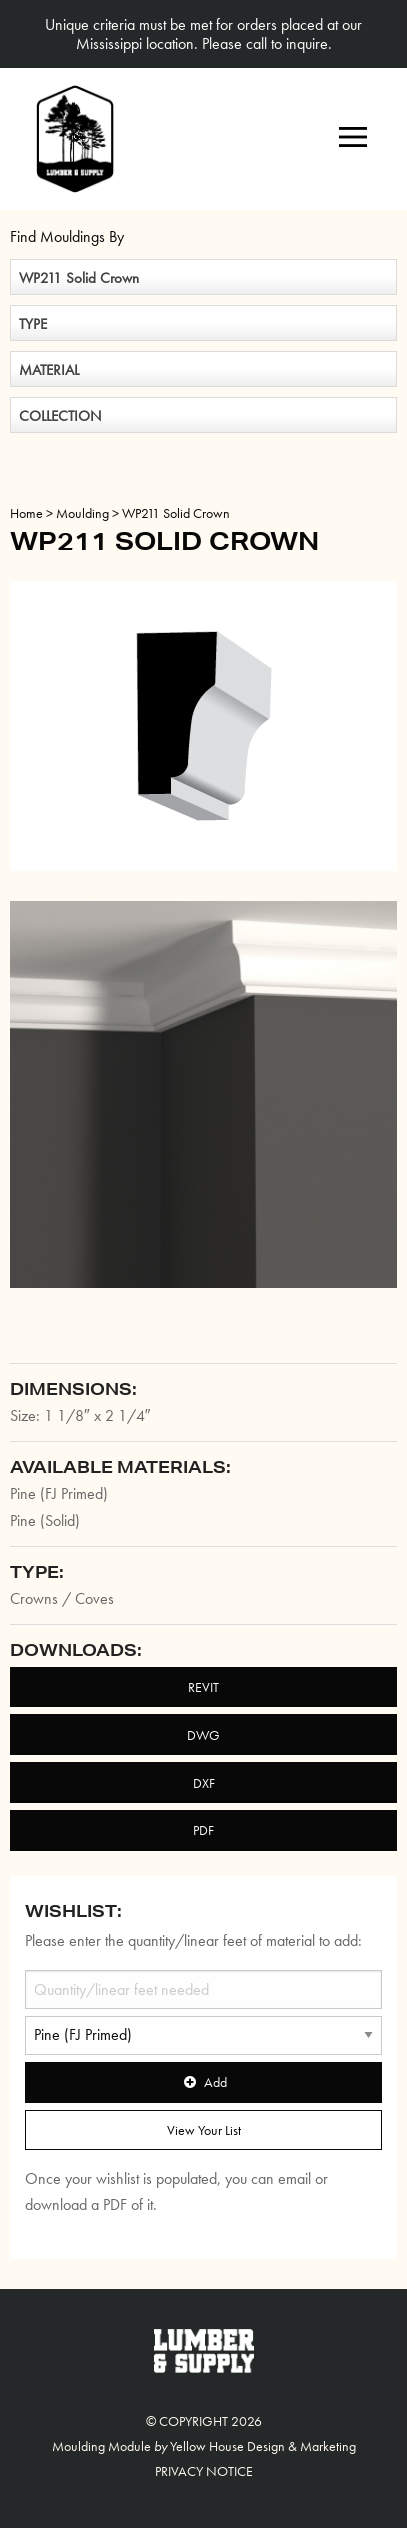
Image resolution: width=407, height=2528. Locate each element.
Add (203, 2082)
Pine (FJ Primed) (59, 1493)
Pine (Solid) (45, 1520)
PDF (203, 1830)
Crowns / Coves (62, 1598)
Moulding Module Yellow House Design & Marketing (204, 2446)
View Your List (204, 2130)
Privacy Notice (204, 2471)
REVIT (203, 1687)
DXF (204, 1783)
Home (26, 513)
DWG (203, 1735)
